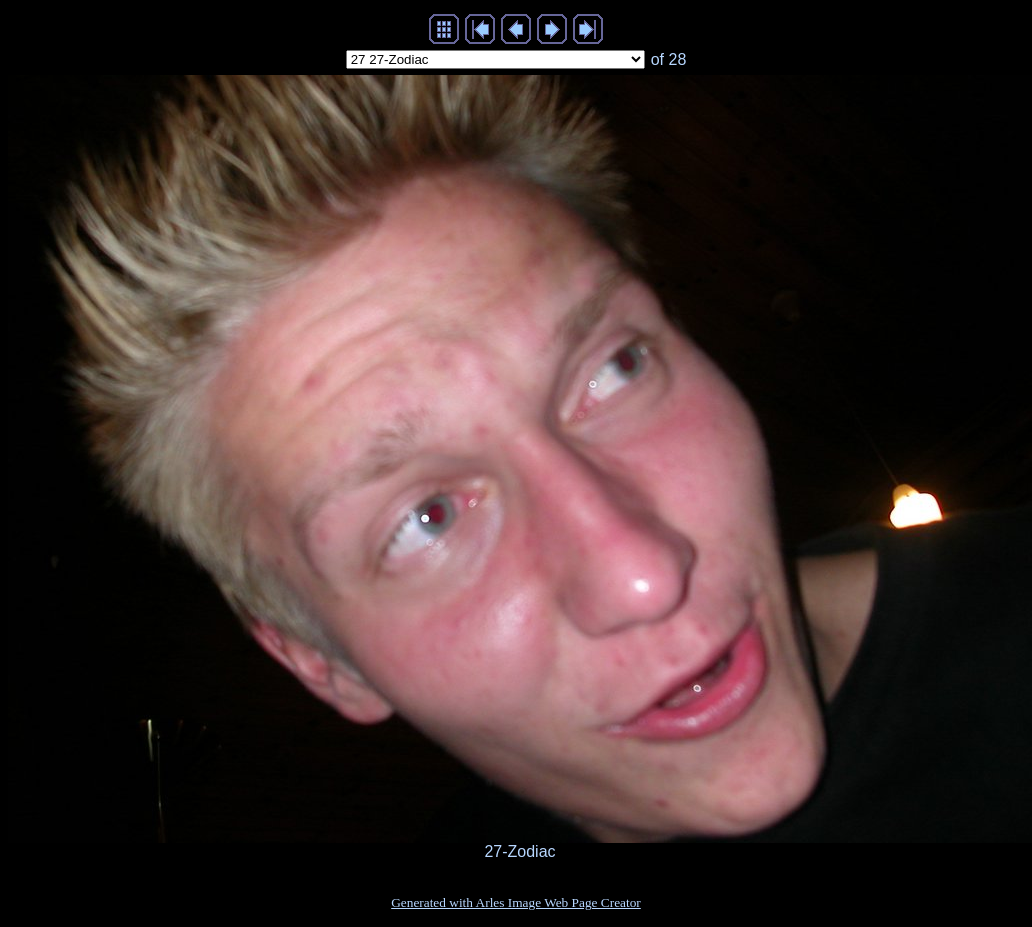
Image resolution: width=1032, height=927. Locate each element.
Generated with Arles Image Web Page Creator (516, 902)
